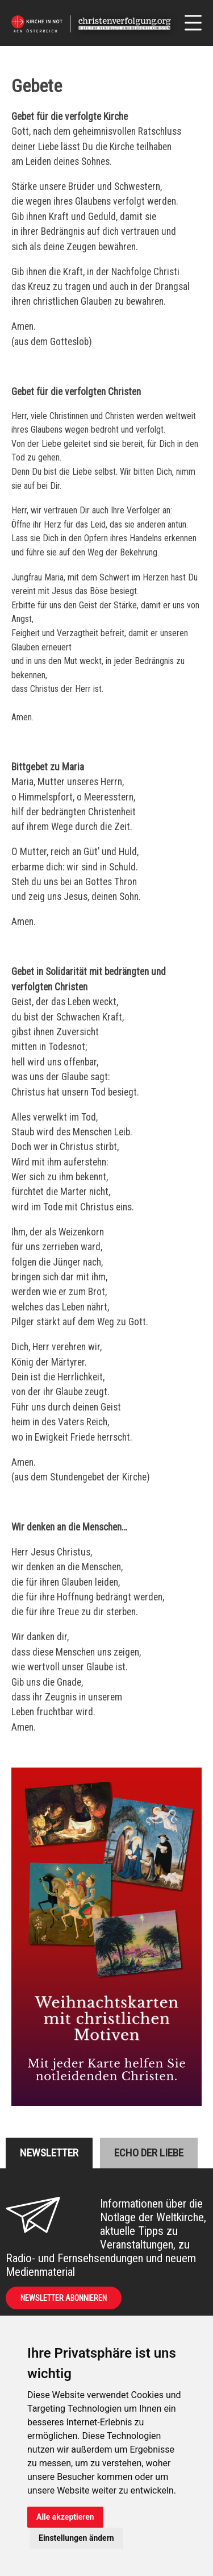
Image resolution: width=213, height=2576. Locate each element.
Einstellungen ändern (76, 2537)
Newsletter (49, 2152)
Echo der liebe (148, 2152)
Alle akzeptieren (65, 2516)
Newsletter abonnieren (63, 2298)
